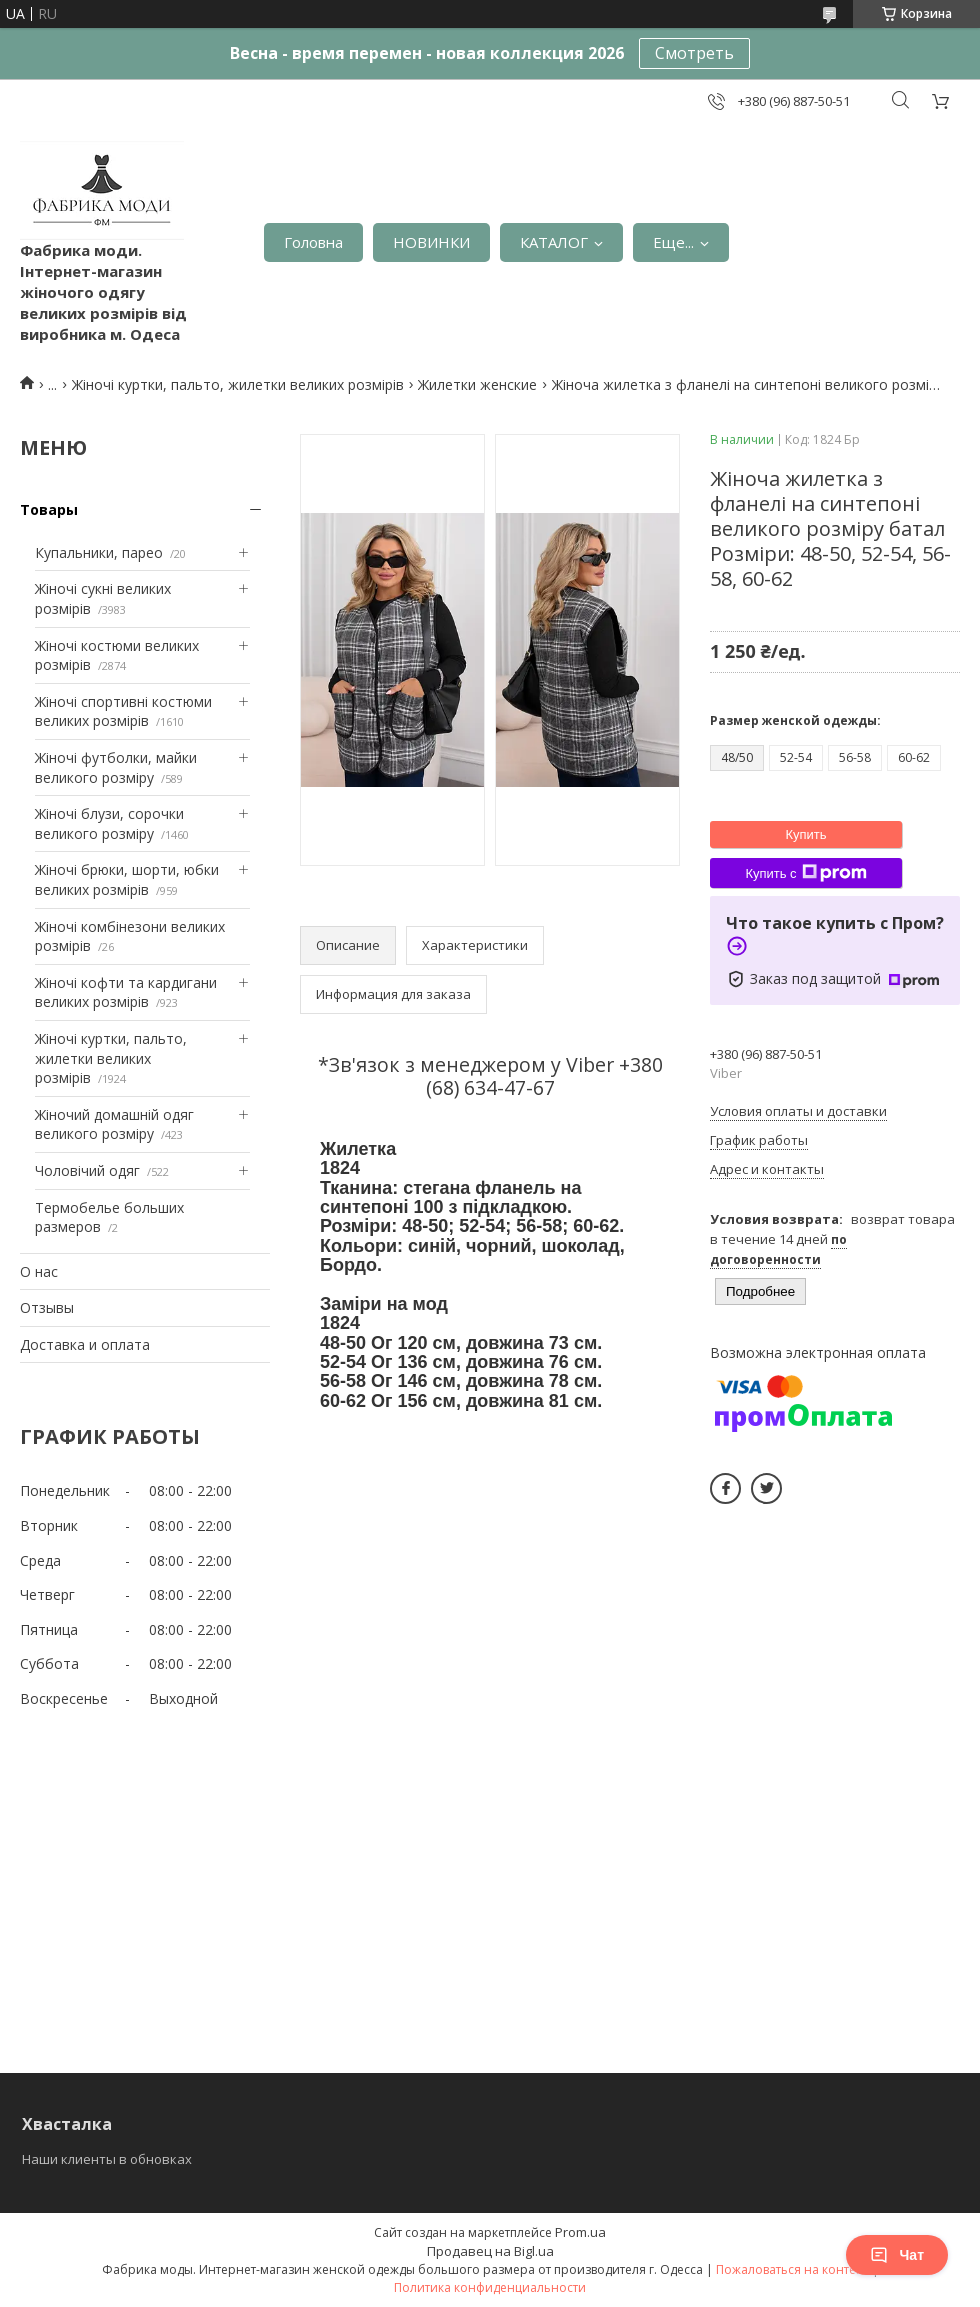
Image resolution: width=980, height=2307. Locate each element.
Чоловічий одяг (87, 1170)
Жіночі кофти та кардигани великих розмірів (126, 992)
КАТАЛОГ (554, 242)
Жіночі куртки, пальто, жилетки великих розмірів (238, 384)
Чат (897, 2255)
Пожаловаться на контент (792, 2269)
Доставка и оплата (85, 1344)
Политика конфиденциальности (490, 2287)
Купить (805, 834)
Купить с (805, 873)
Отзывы (47, 1307)
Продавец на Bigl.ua (490, 2251)
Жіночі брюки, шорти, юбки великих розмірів (127, 879)
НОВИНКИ (431, 242)
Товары (49, 509)
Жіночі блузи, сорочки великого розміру (109, 823)
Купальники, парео (99, 552)
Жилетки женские (477, 384)
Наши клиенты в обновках (107, 2159)
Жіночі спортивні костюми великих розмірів (123, 711)
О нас (39, 1271)
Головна (313, 242)
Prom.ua (580, 2232)
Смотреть (694, 53)
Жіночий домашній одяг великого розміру (114, 1124)
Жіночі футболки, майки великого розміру (116, 767)
